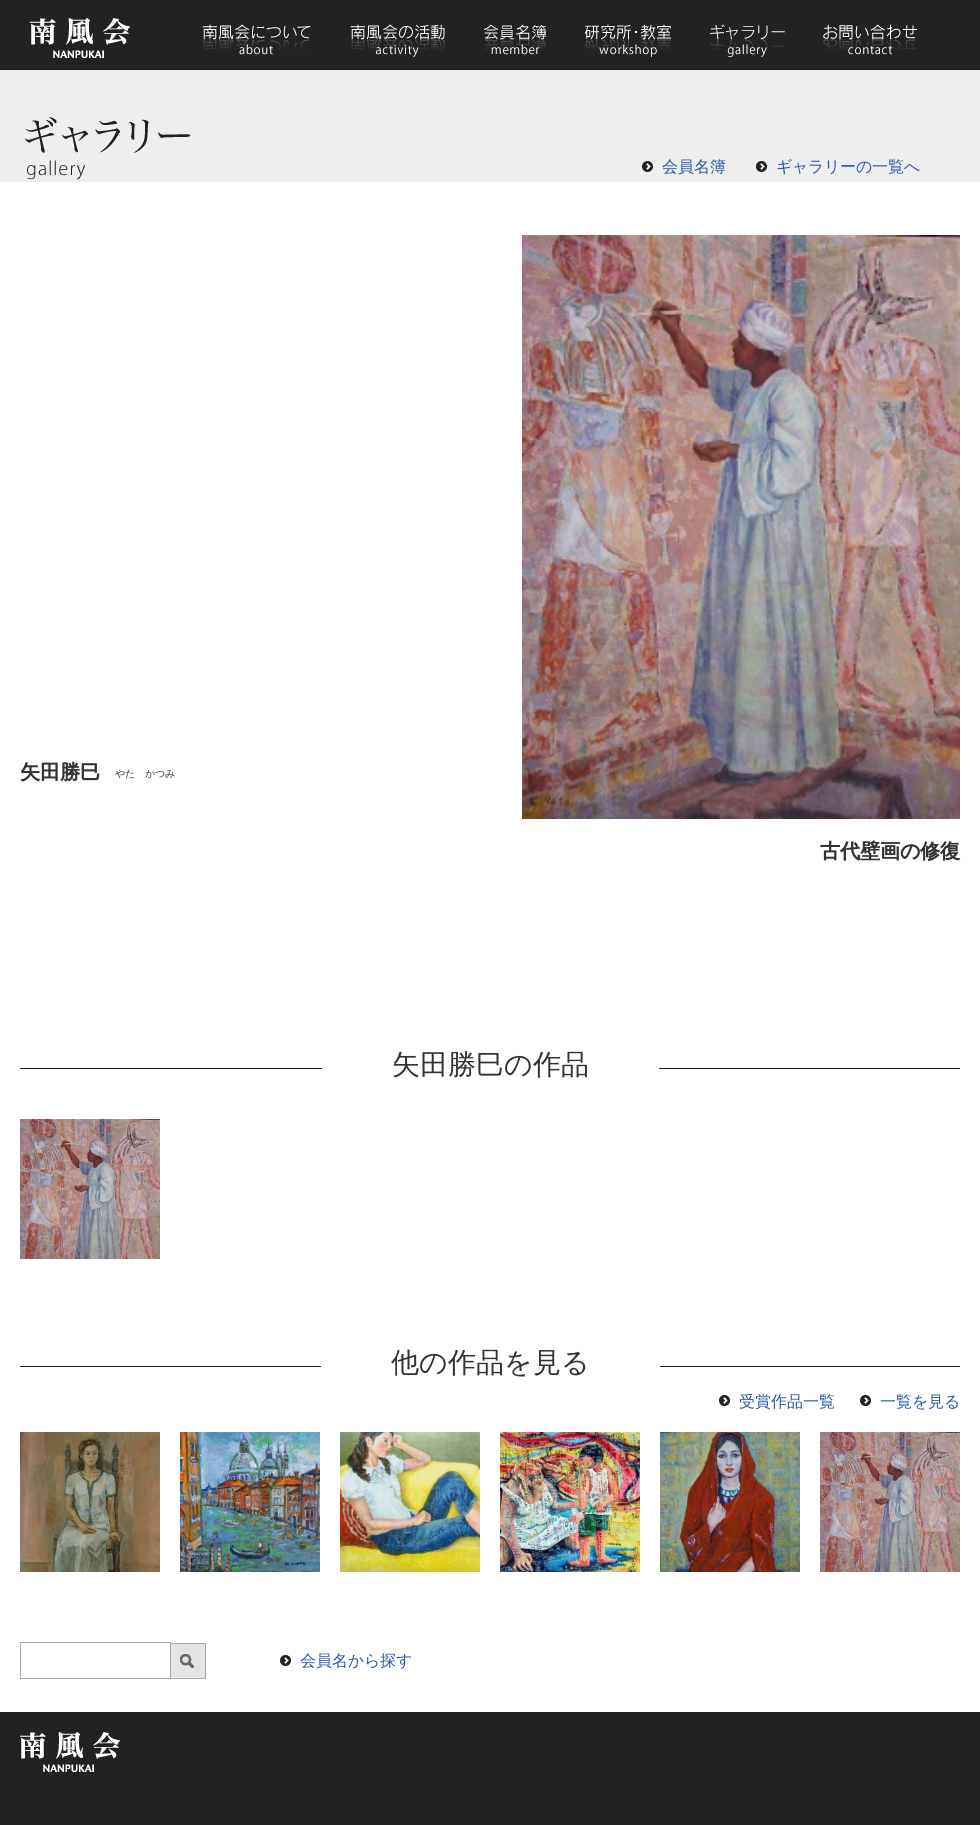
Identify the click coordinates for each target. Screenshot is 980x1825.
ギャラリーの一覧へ (848, 166)
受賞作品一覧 (787, 1401)
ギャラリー (747, 35)
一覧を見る (920, 1401)
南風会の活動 (397, 35)
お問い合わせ (869, 35)
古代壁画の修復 (890, 851)
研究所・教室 (628, 35)
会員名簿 (515, 35)
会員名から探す (356, 1660)
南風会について (256, 35)
